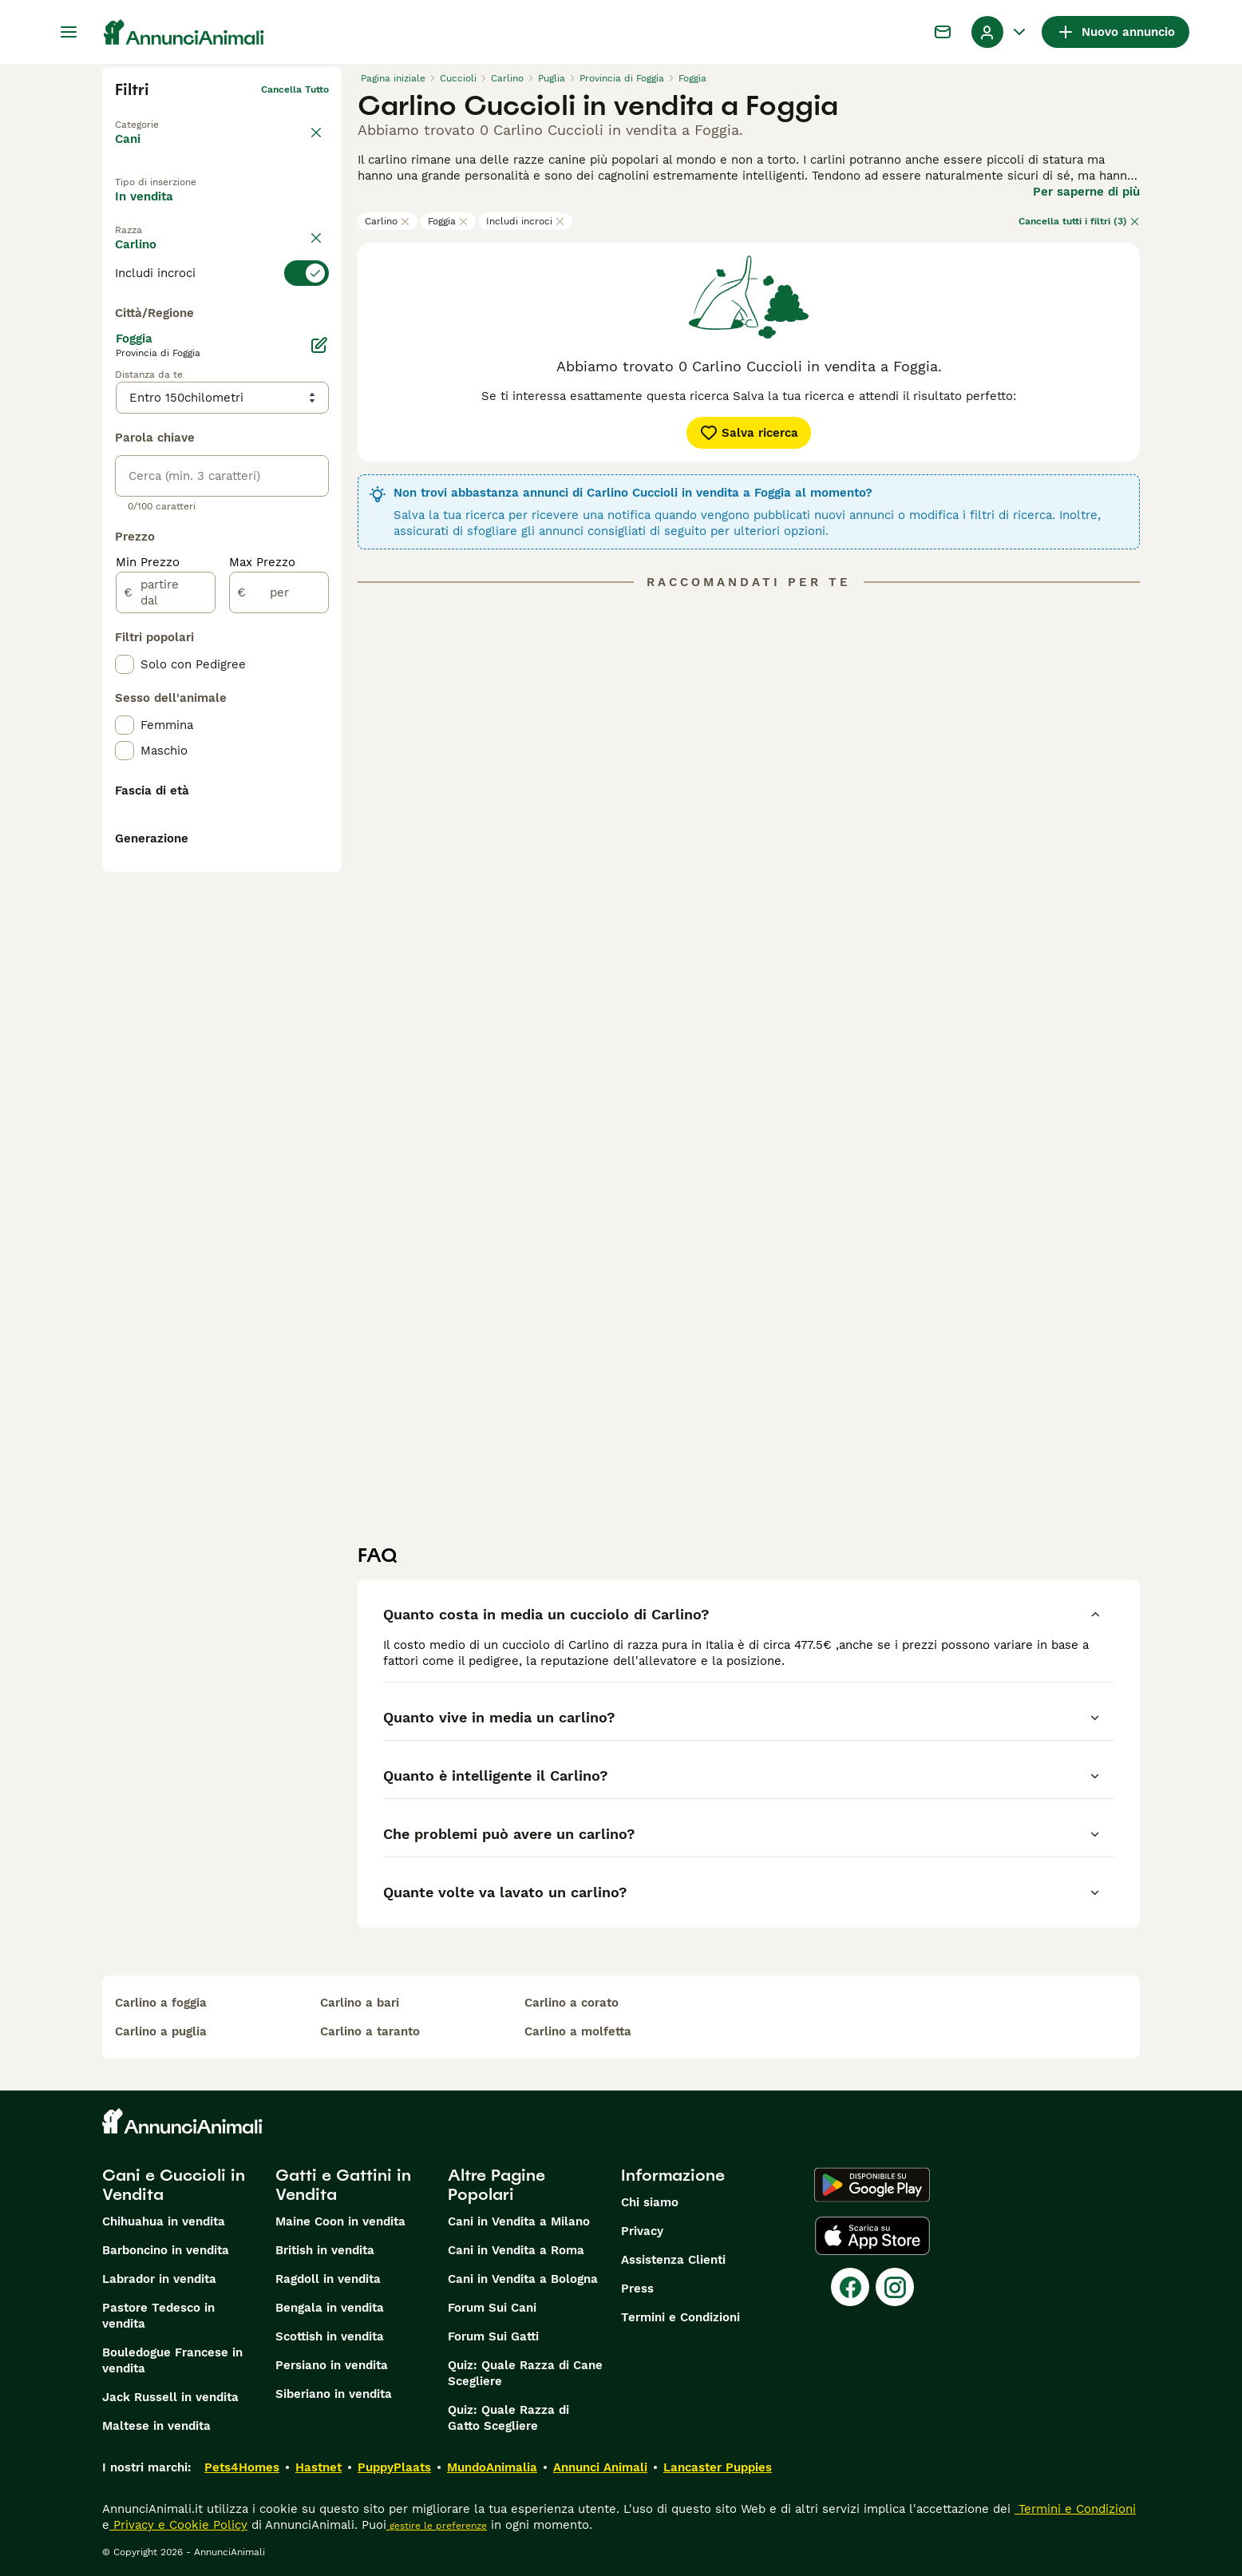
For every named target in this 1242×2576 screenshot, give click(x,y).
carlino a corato (571, 2002)
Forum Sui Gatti (493, 2336)
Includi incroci (525, 221)
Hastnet (318, 2467)
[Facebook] (850, 2287)
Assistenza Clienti (673, 2260)
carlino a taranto (370, 2031)
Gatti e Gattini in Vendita (343, 2185)
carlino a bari (359, 2002)
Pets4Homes (241, 2467)
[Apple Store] (872, 2236)
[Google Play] (872, 2185)
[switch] (222, 314)
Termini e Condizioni (680, 2317)
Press (637, 2288)
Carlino (387, 221)
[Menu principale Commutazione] (69, 32)
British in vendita (324, 2250)
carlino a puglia (161, 2031)
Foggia (448, 221)
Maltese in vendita (156, 2426)
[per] (279, 960)
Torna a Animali (153, 115)
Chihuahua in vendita (163, 2221)
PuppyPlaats (394, 2467)
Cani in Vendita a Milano (519, 2221)
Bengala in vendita (329, 2308)
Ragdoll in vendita (328, 2279)
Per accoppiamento (185, 247)
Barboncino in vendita (165, 2250)
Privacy (642, 2231)
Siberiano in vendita (333, 2394)
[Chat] (943, 32)
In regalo (246, 210)
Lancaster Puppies (717, 2467)
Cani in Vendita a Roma (516, 2250)
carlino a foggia (161, 2002)
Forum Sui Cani (492, 2308)
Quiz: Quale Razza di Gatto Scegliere (508, 2418)
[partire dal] (166, 960)
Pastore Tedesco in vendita (158, 2316)
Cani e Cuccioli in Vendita (173, 2185)
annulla (311, 285)
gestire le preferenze (436, 2525)
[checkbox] (124, 394)
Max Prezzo (262, 929)
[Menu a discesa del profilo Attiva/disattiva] (1000, 32)
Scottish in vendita (329, 2336)
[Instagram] (895, 2287)
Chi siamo (649, 2202)
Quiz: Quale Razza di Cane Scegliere (525, 2373)
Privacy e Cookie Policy (178, 2525)
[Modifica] (319, 712)
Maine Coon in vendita (340, 2221)
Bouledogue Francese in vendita (172, 2360)
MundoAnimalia (492, 2467)
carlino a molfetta (577, 2031)
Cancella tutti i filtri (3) (1079, 221)
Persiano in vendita (331, 2365)
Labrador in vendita (159, 2279)
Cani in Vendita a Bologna (523, 2279)
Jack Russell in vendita (170, 2397)
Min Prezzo (148, 929)
